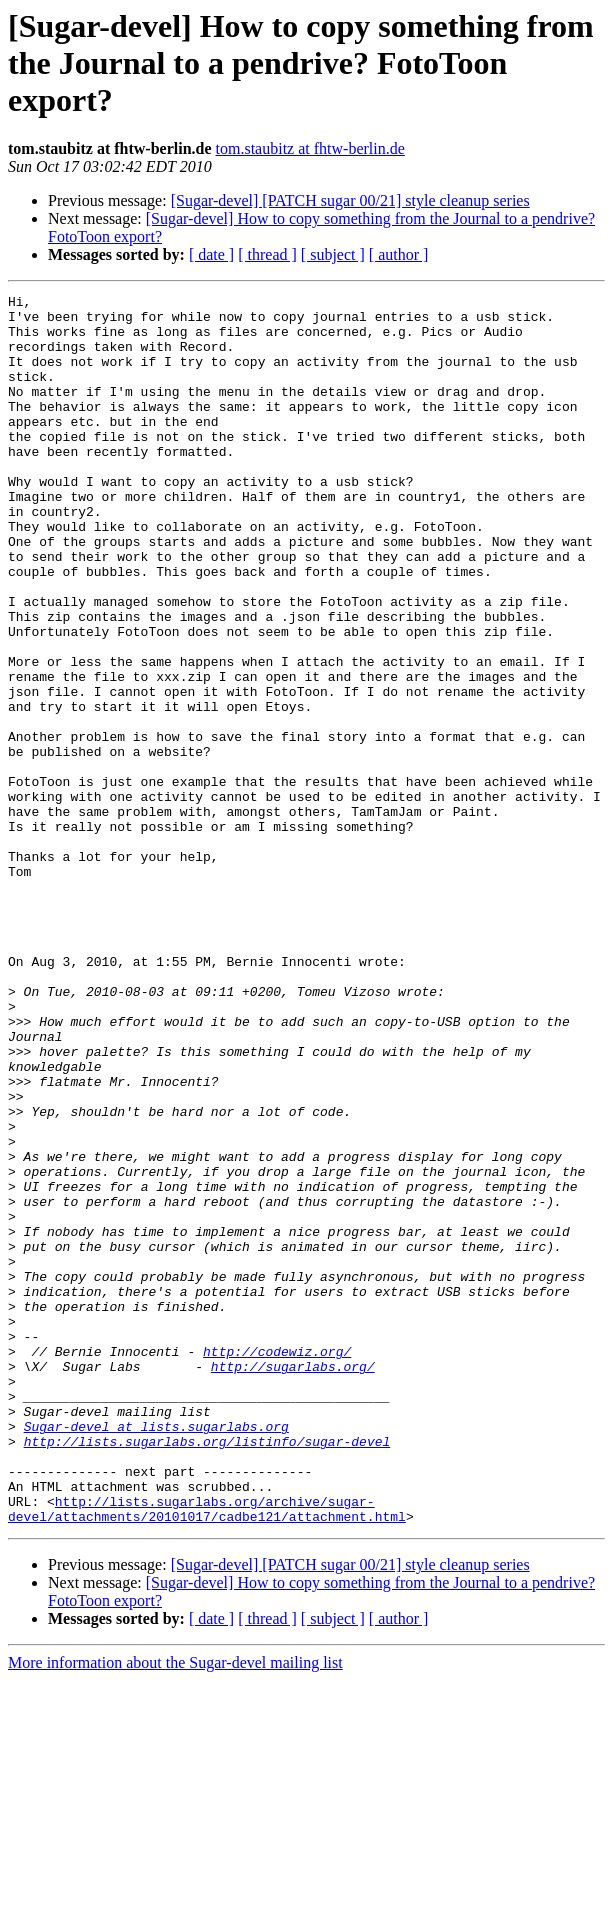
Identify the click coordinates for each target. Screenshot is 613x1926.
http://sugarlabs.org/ (293, 1582)
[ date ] (211, 254)
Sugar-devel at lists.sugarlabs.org (156, 1654)
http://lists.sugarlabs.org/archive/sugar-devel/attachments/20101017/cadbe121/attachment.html (207, 1753)
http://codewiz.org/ (277, 1564)
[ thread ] (267, 254)
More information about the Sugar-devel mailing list (175, 1908)
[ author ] (399, 254)
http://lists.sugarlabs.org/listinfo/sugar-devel (207, 1672)
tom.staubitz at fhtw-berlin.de (310, 148)
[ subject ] (333, 254)
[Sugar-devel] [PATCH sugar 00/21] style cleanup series (350, 200)
